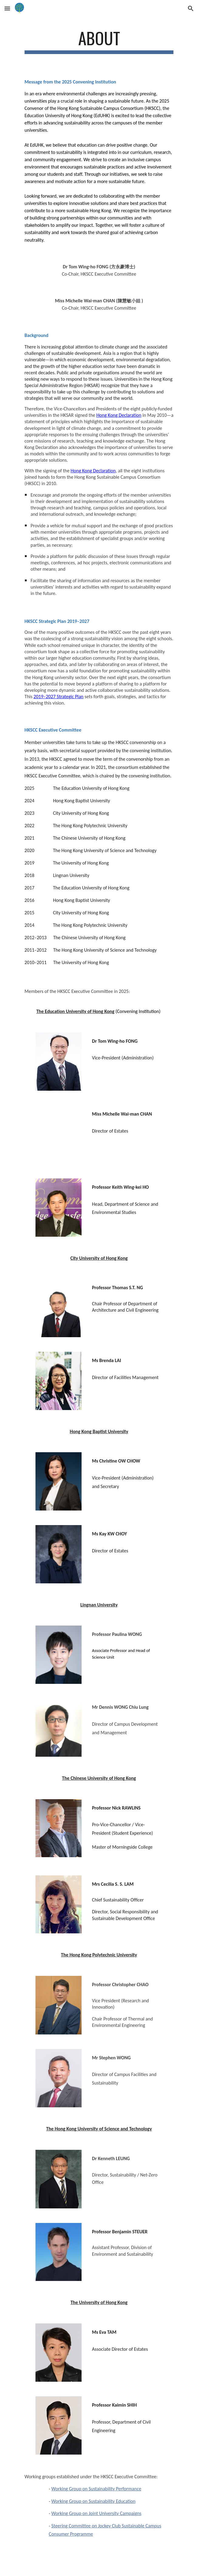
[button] (7, 8)
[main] (99, 40)
